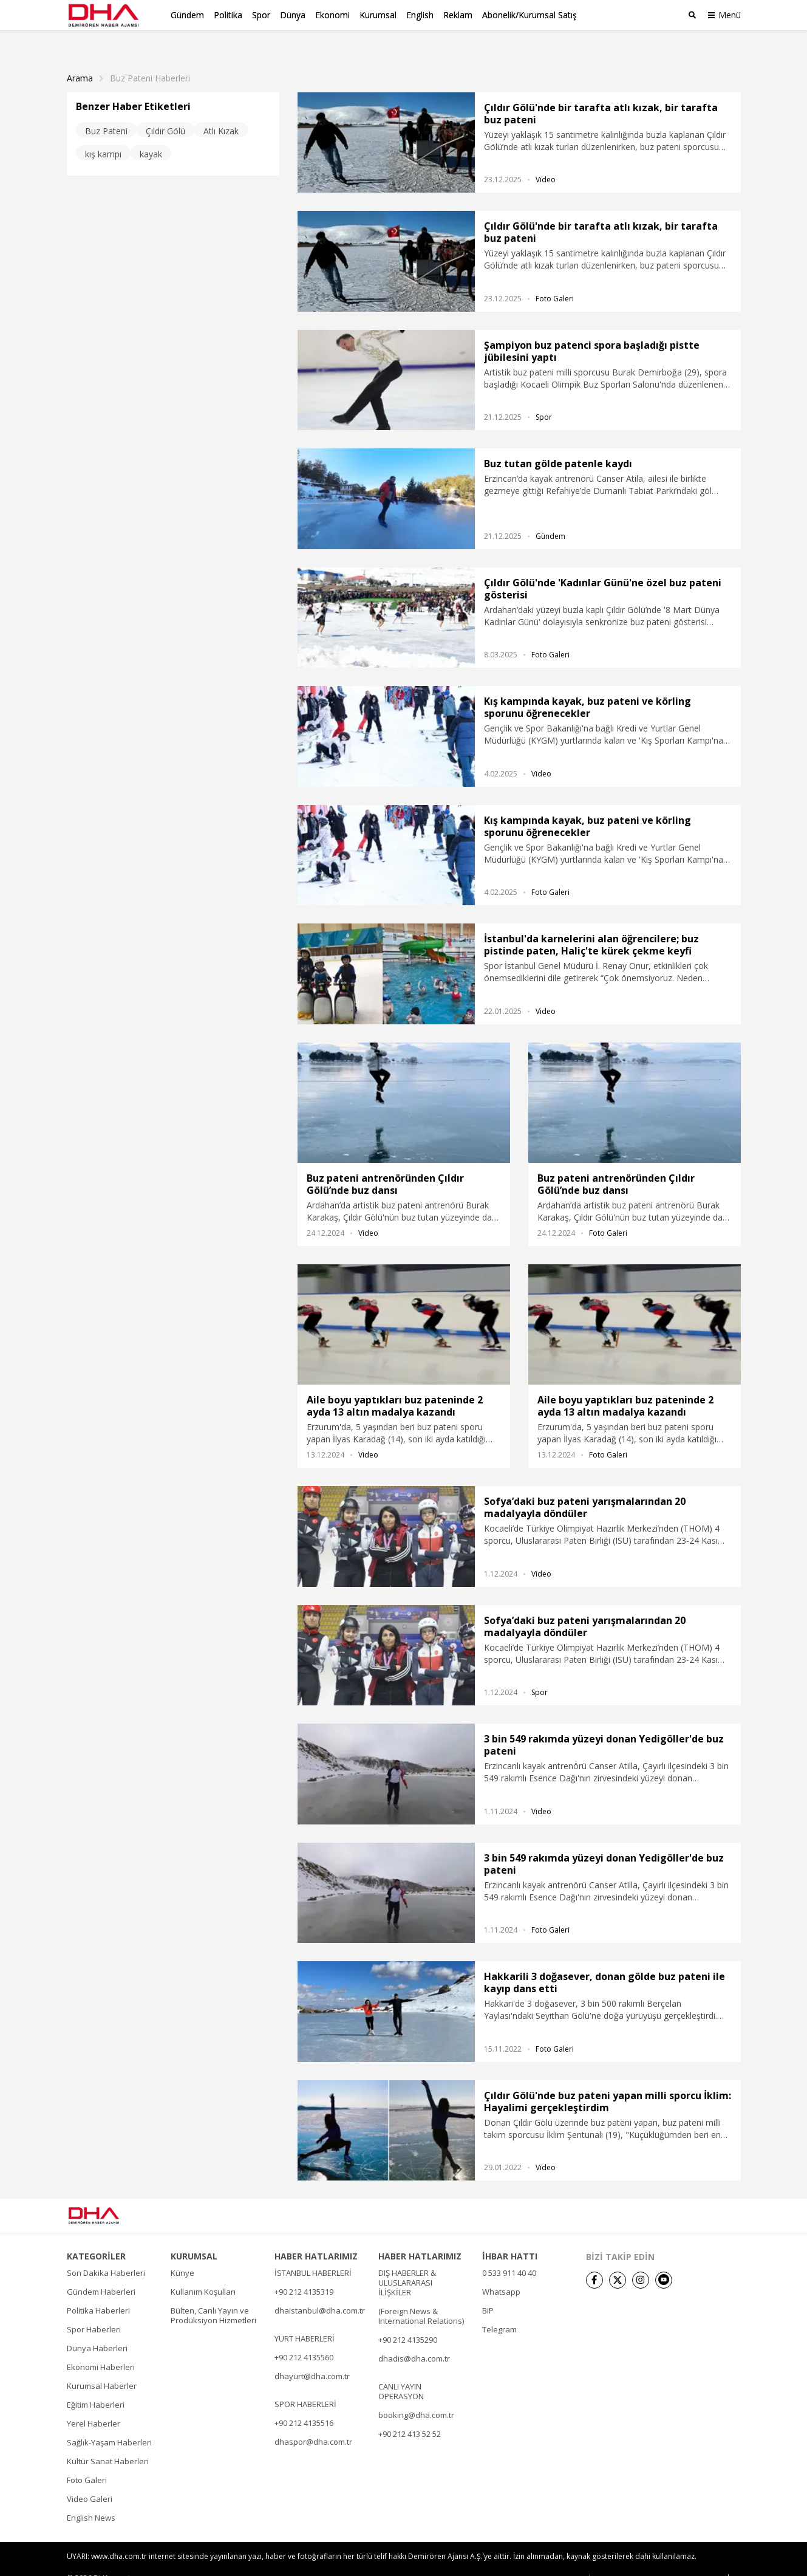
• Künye (559, 2559)
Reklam (457, 15)
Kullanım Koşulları (203, 2272)
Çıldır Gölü (165, 111)
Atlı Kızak (221, 111)
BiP (488, 2291)
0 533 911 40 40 (509, 2253)
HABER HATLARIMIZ (316, 2237)
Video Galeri (89, 2479)
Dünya (292, 15)
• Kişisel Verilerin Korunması (670, 2559)
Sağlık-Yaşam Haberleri (109, 2423)
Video (546, 160)
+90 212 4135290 (407, 2320)
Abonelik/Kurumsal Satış (529, 15)
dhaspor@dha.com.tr (313, 2422)
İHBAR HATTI (509, 2237)
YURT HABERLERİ (304, 2319)
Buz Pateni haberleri (150, 59)
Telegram (499, 2310)
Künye (182, 2253)
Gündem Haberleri (101, 2272)
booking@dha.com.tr (416, 2395)
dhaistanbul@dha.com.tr (319, 2291)
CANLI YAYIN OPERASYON (401, 2372)
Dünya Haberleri (97, 2329)
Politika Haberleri (98, 2291)
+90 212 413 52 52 (409, 2414)
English (420, 15)
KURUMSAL (194, 2237)
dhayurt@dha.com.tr (312, 2357)
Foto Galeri (555, 279)
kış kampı (103, 134)
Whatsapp (501, 2272)
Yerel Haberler (93, 2404)
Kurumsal (378, 15)
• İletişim (598, 2559)
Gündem (187, 15)
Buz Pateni (106, 111)
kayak (151, 134)
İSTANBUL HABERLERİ (313, 2253)
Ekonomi (332, 15)
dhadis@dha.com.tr (414, 2339)
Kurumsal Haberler (102, 2366)
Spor (261, 15)
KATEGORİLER (96, 2237)
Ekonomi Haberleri (101, 2347)
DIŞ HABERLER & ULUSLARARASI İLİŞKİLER (407, 2263)
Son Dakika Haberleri (106, 2253)
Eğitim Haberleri (95, 2385)
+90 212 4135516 (303, 2403)
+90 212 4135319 (303, 2272)
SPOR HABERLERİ (305, 2384)
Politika (228, 15)
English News (91, 2498)
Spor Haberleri (94, 2310)
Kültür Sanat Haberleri (108, 2442)
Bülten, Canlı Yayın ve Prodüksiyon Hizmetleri (213, 2296)
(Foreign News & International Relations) (421, 2296)
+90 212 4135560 (303, 2338)
